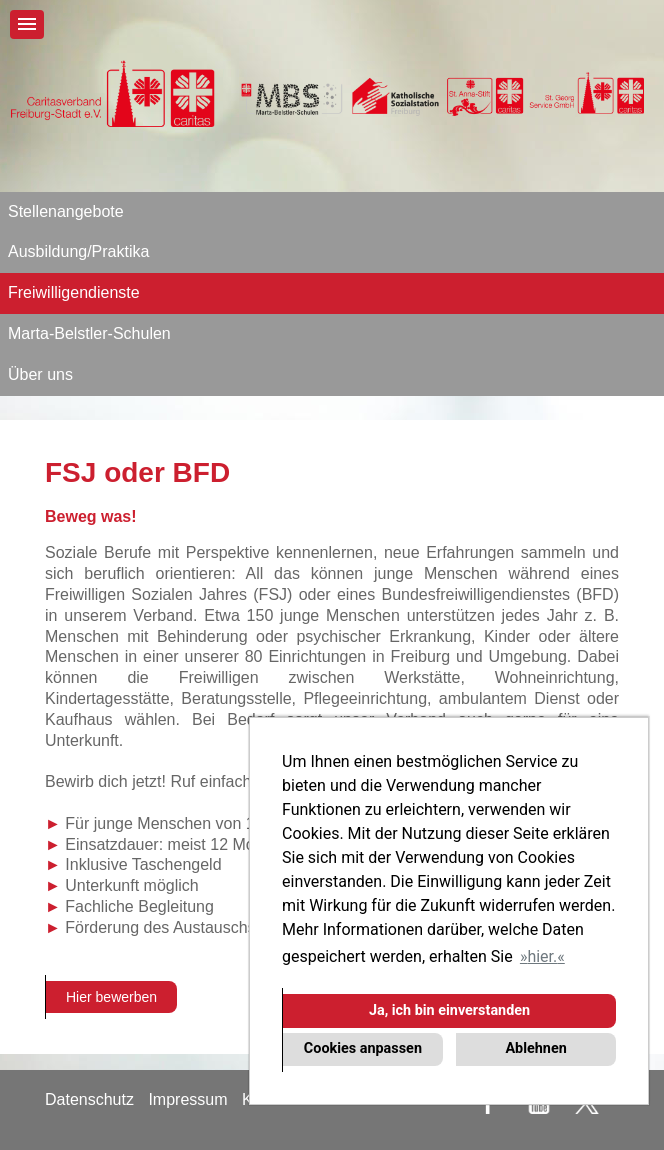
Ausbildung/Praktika (78, 251)
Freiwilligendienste (74, 292)
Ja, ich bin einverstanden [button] (449, 1010)
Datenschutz (89, 1099)
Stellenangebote (66, 211)
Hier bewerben (111, 997)
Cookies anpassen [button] (363, 1048)
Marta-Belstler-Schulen (89, 333)
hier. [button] (542, 956)
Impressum (187, 1099)
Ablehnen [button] (535, 1048)
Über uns (40, 374)
